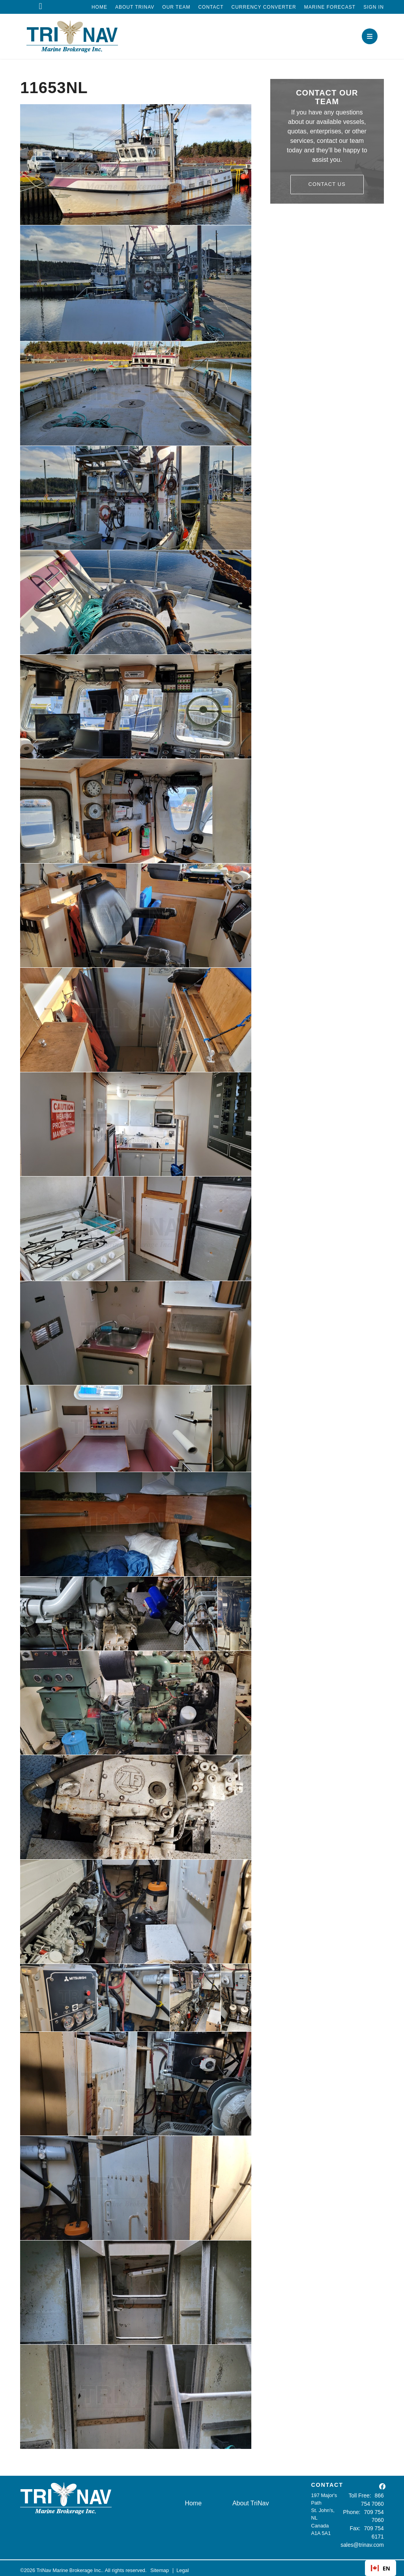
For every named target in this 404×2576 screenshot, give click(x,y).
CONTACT (327, 2485)
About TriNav (134, 7)
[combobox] (380, 2568)
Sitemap (159, 2566)
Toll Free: (351, 2495)
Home (99, 7)
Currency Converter (264, 7)
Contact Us (327, 184)
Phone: (354, 2510)
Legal (182, 2566)
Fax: (357, 2526)
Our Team (176, 7)
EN (380, 2568)
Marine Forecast (329, 7)
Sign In (373, 7)
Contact (210, 7)
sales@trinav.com (364, 2541)
